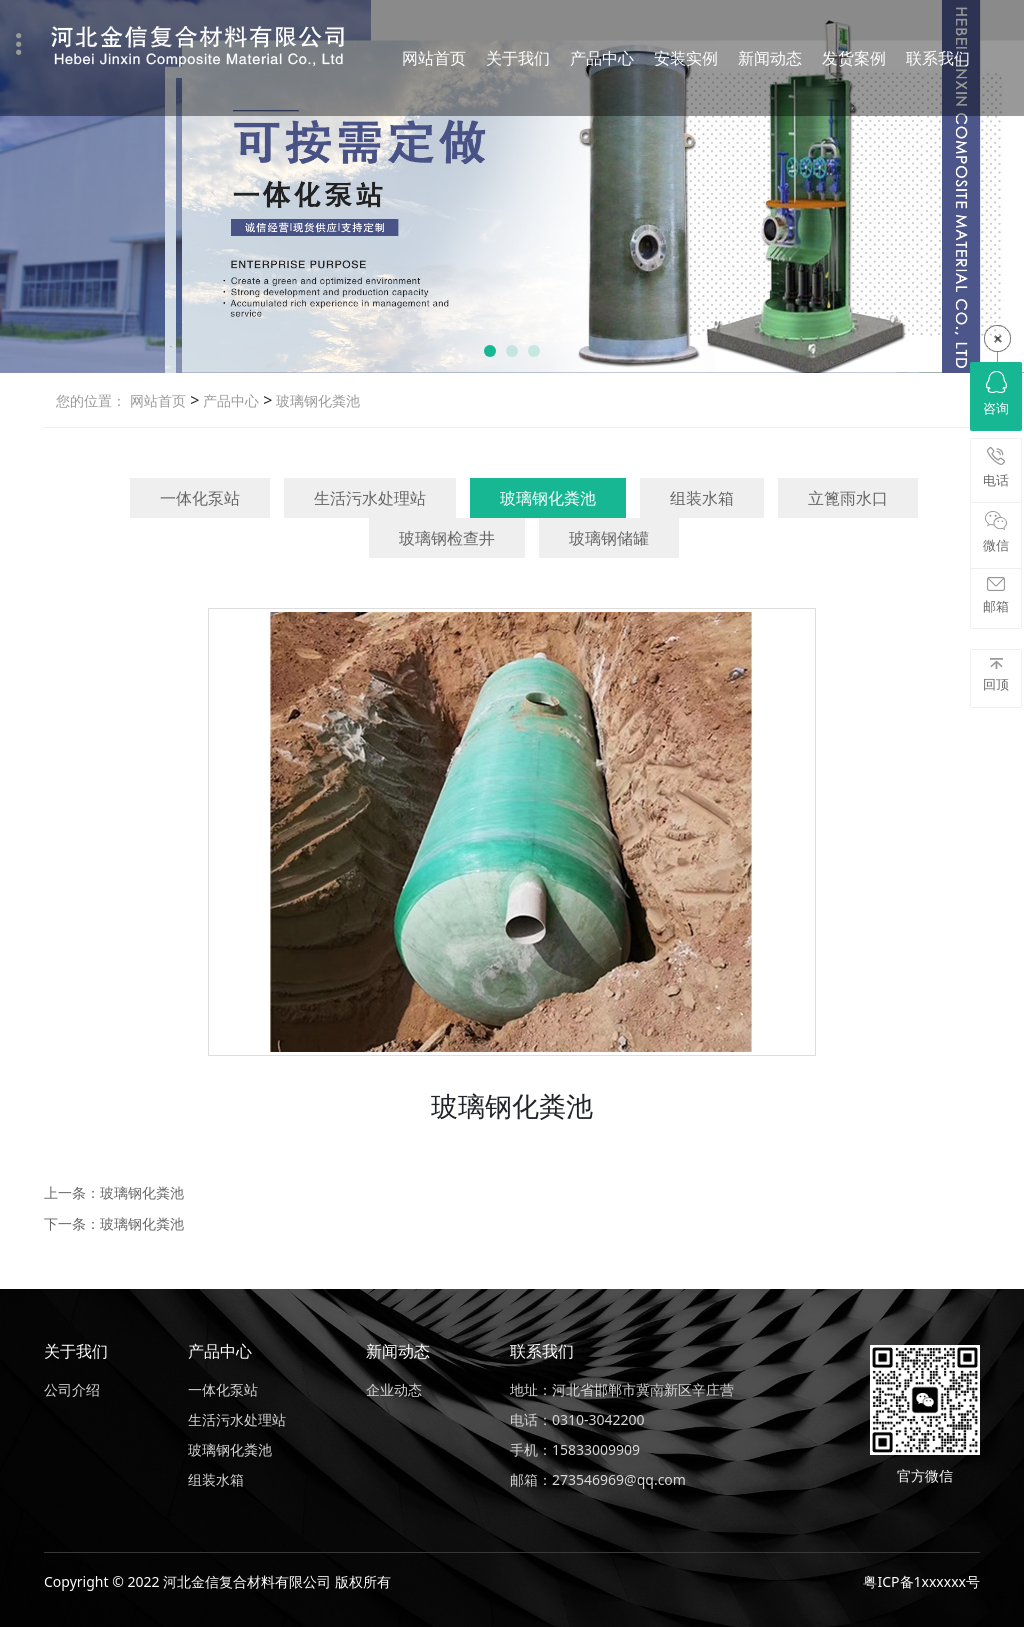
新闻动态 (770, 58)
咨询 (996, 394)
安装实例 (686, 58)
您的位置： (91, 400)
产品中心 (602, 58)
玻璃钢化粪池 (316, 400)
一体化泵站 (200, 498)
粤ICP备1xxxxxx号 (921, 1581)
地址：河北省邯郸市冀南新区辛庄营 (622, 1389)
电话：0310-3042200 (577, 1419)
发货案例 (854, 58)
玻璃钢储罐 (609, 538)
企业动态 (394, 1389)
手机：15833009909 (575, 1449)
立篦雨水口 (848, 498)
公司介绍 (72, 1389)
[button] (490, 351)
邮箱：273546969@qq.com (598, 1479)
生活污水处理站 (370, 498)
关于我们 (518, 58)
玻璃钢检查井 (447, 538)
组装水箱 (702, 498)
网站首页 (434, 58)
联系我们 (938, 58)
